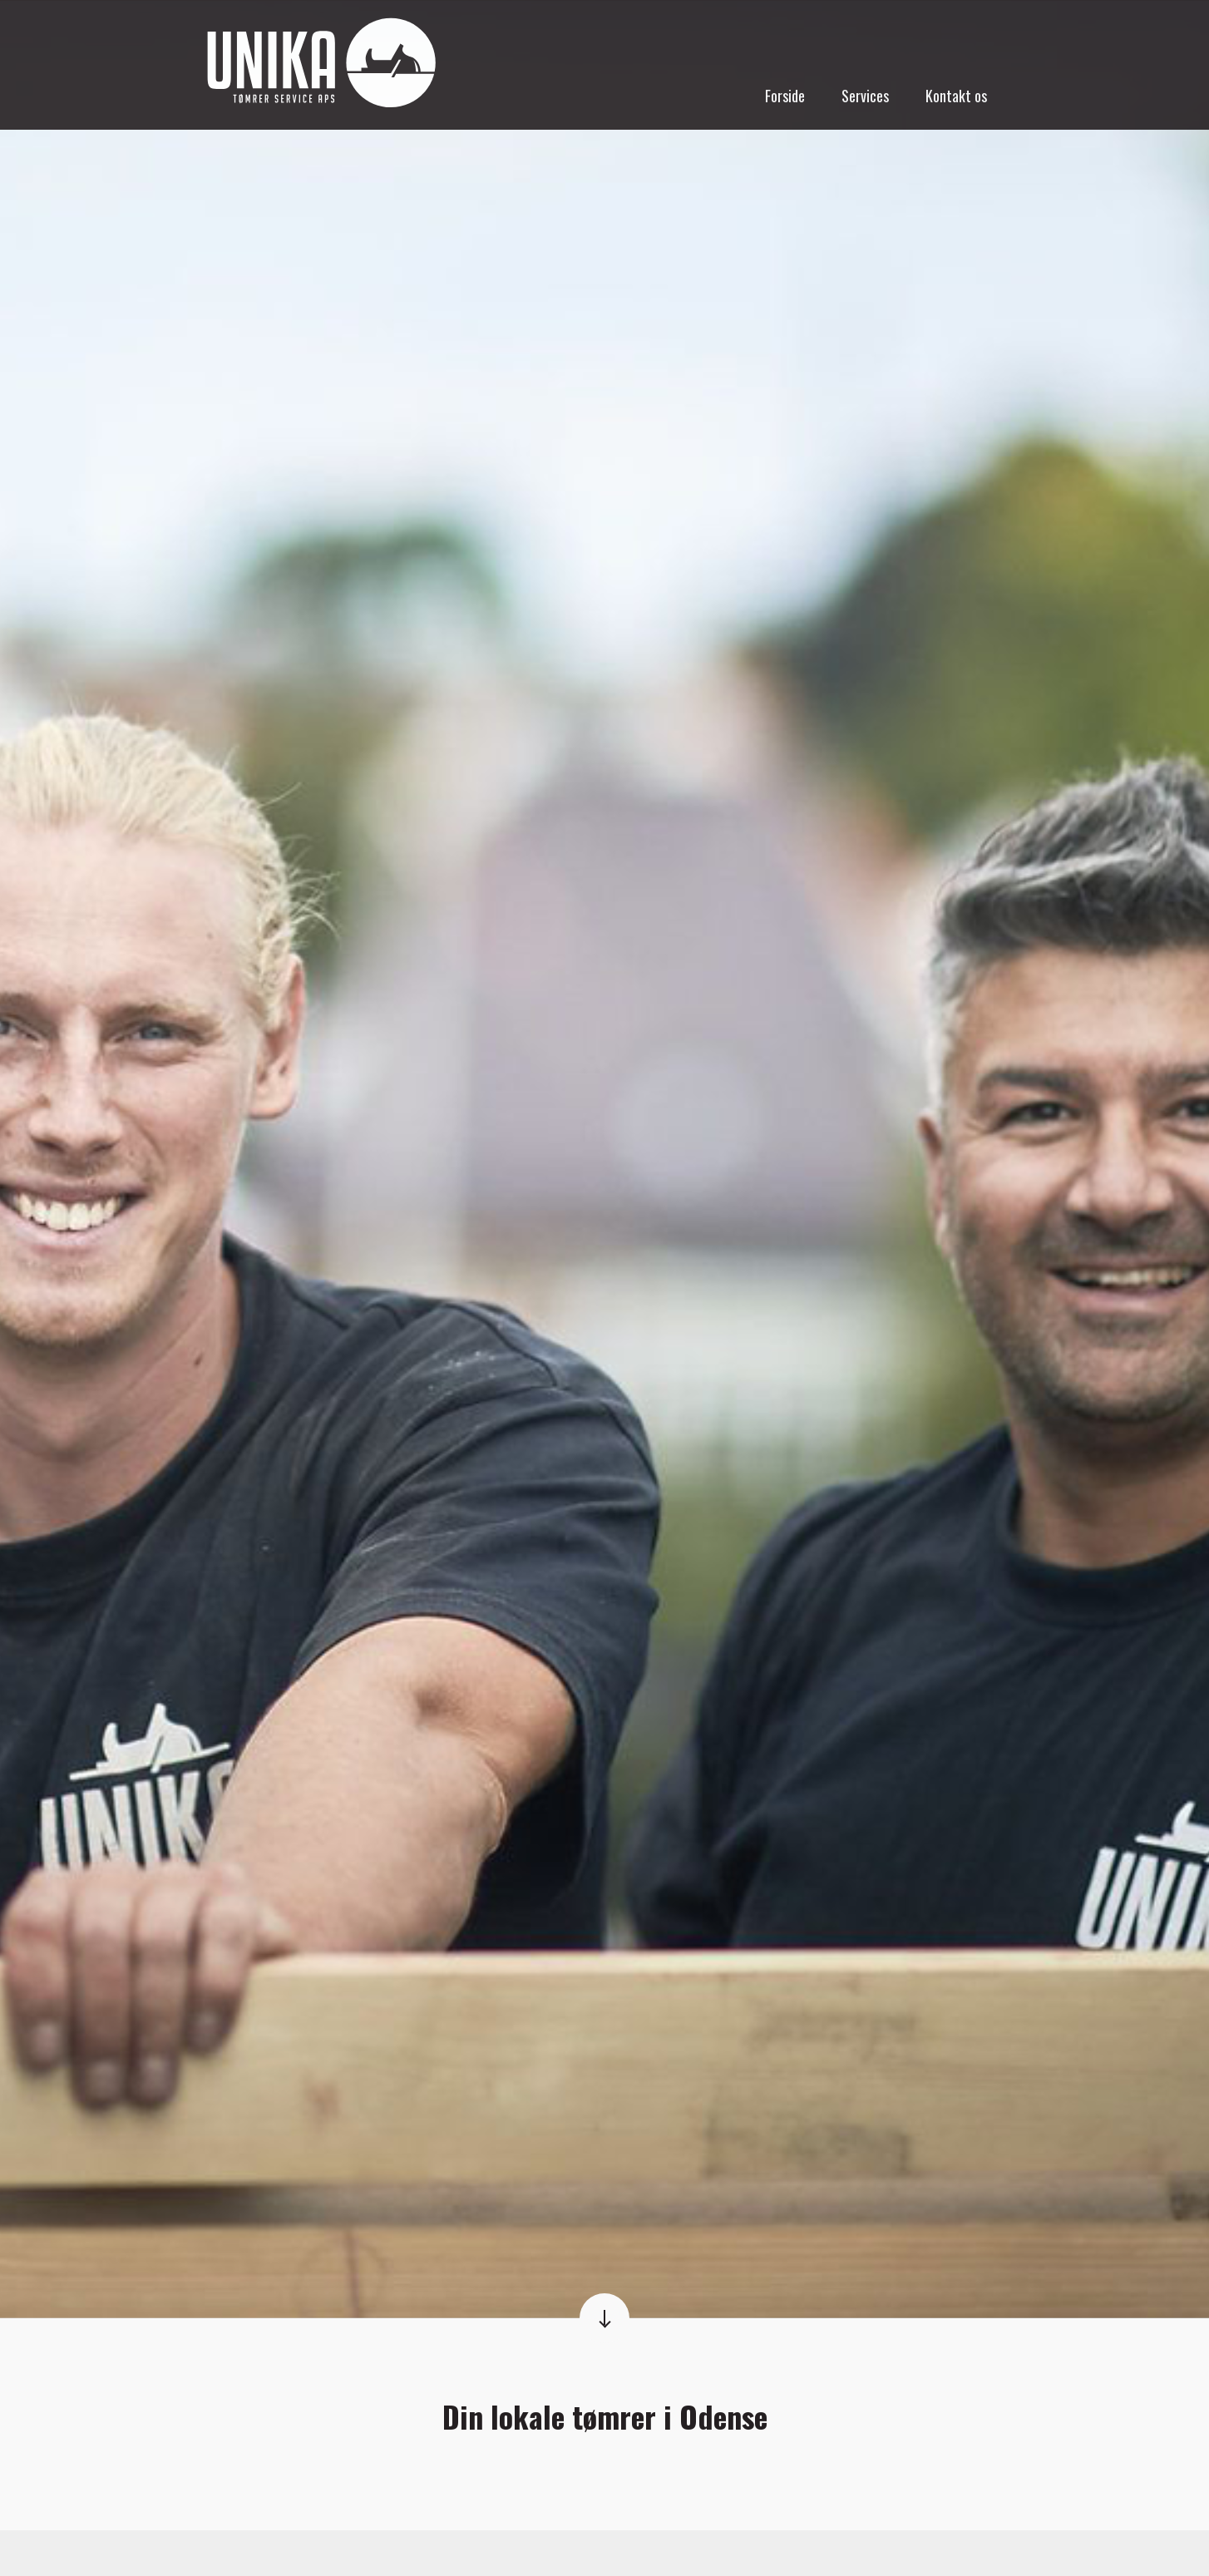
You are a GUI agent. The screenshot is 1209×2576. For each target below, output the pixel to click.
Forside (785, 95)
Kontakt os (956, 95)
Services (865, 95)
